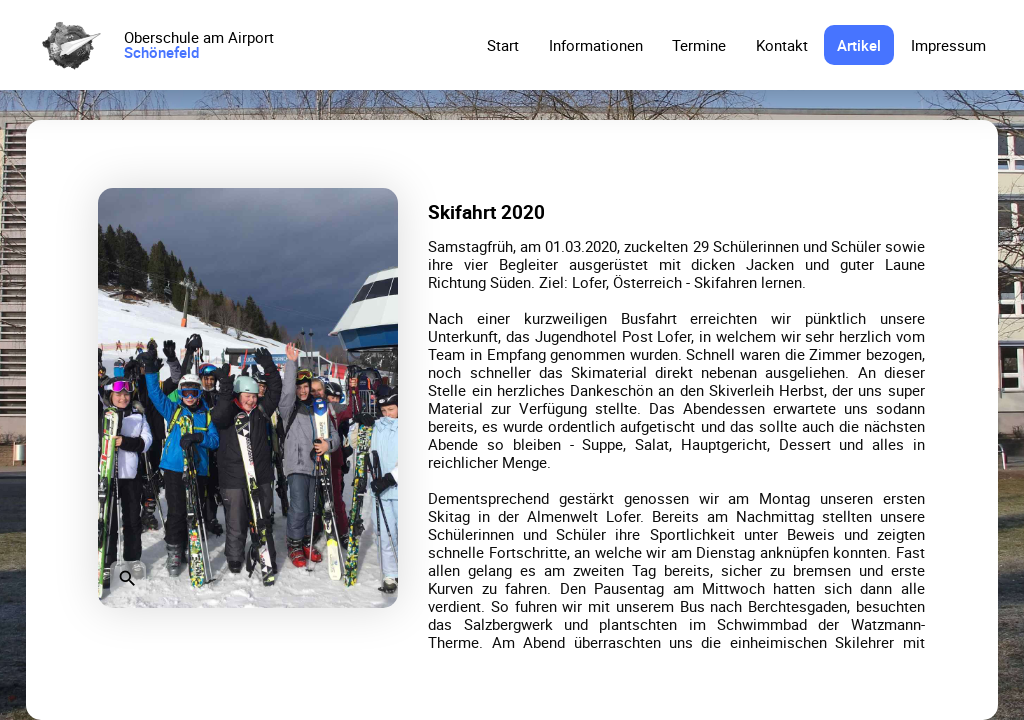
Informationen (596, 45)
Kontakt (782, 45)
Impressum (948, 45)
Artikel (859, 45)
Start (503, 45)
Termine (699, 45)
